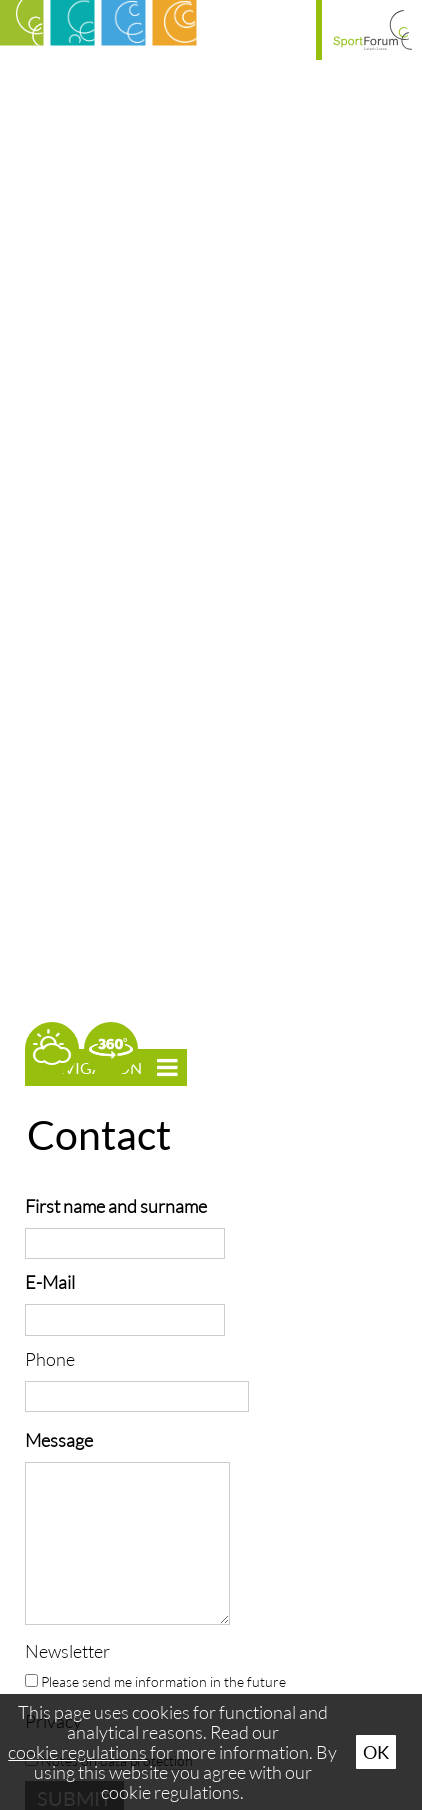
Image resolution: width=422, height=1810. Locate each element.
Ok (376, 1752)
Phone (50, 1359)
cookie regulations (77, 1752)
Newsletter (67, 1651)
